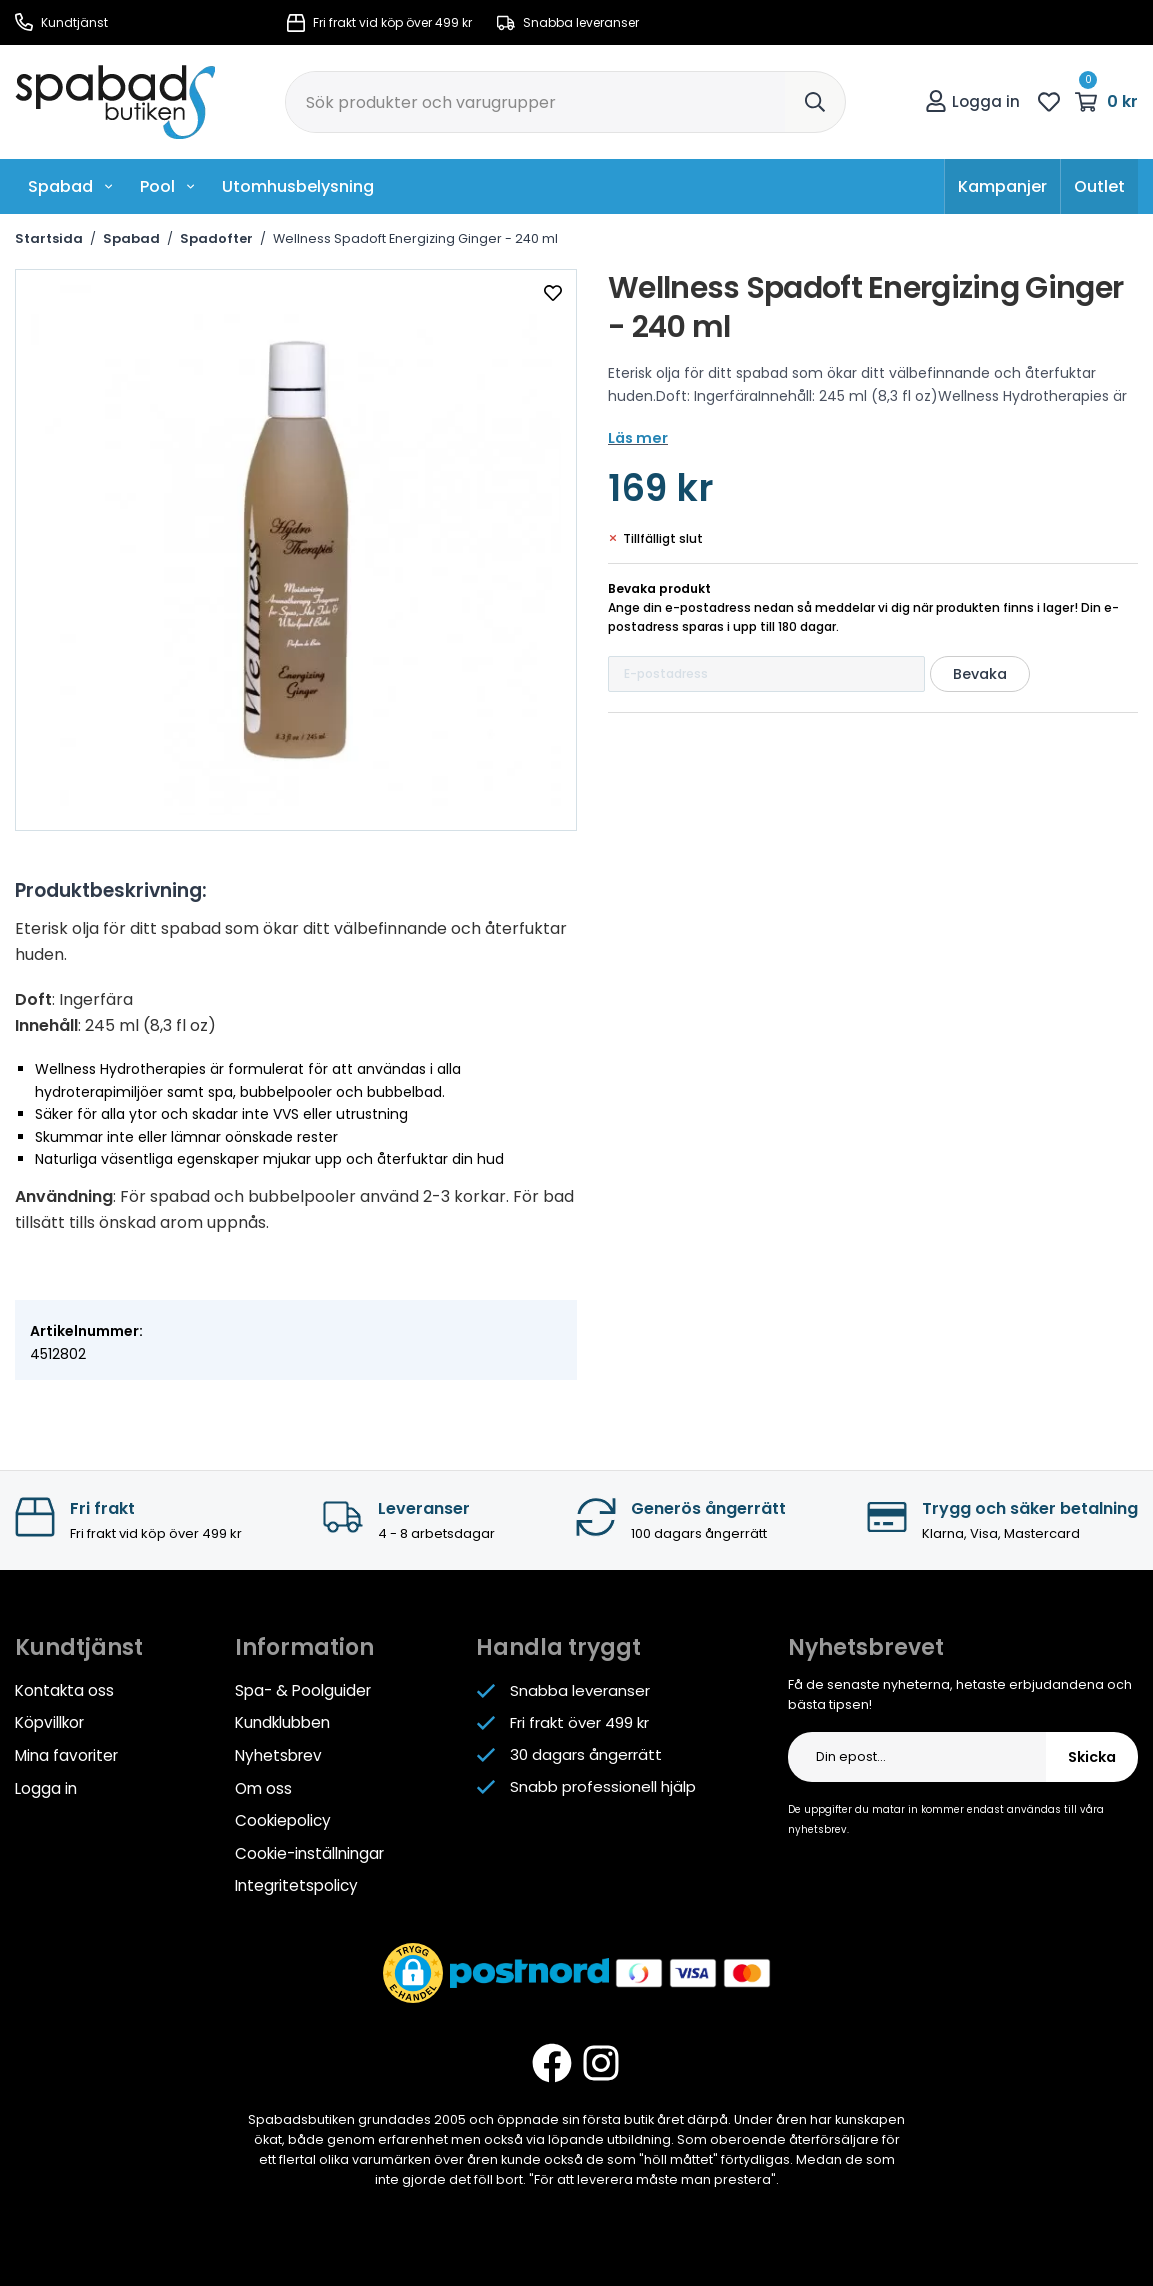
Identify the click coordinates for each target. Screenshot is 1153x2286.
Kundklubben (282, 1722)
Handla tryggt (558, 1647)
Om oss (263, 1786)
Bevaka (980, 674)
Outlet (1099, 186)
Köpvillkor (49, 1722)
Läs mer (636, 438)
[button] (413, 1969)
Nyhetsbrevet (866, 1647)
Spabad (71, 186)
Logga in (972, 101)
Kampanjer (1002, 186)
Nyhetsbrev (277, 1754)
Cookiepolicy (282, 1818)
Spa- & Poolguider (302, 1690)
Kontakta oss (64, 1690)
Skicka (1092, 1757)
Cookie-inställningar (309, 1850)
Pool (168, 186)
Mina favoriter (66, 1754)
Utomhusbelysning (298, 186)
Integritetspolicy (296, 1882)
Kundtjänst (61, 22)
